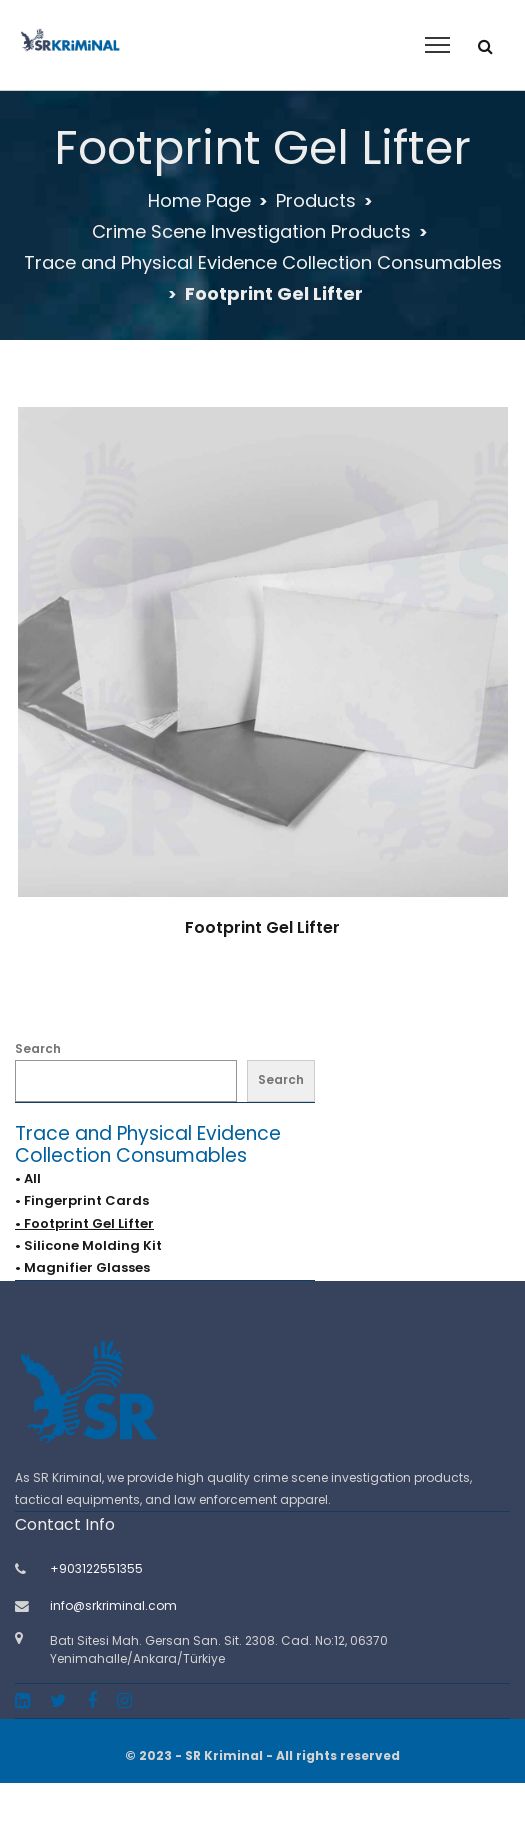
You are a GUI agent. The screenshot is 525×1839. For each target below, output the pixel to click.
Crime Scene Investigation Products (251, 231)
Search (38, 1048)
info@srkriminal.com (113, 1605)
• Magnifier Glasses (82, 1267)
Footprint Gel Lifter (262, 927)
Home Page (199, 200)
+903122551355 (96, 1568)
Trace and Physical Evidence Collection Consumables (263, 262)
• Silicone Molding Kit (88, 1245)
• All (28, 1178)
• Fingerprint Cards (82, 1200)
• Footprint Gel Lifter (84, 1223)
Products (316, 200)
